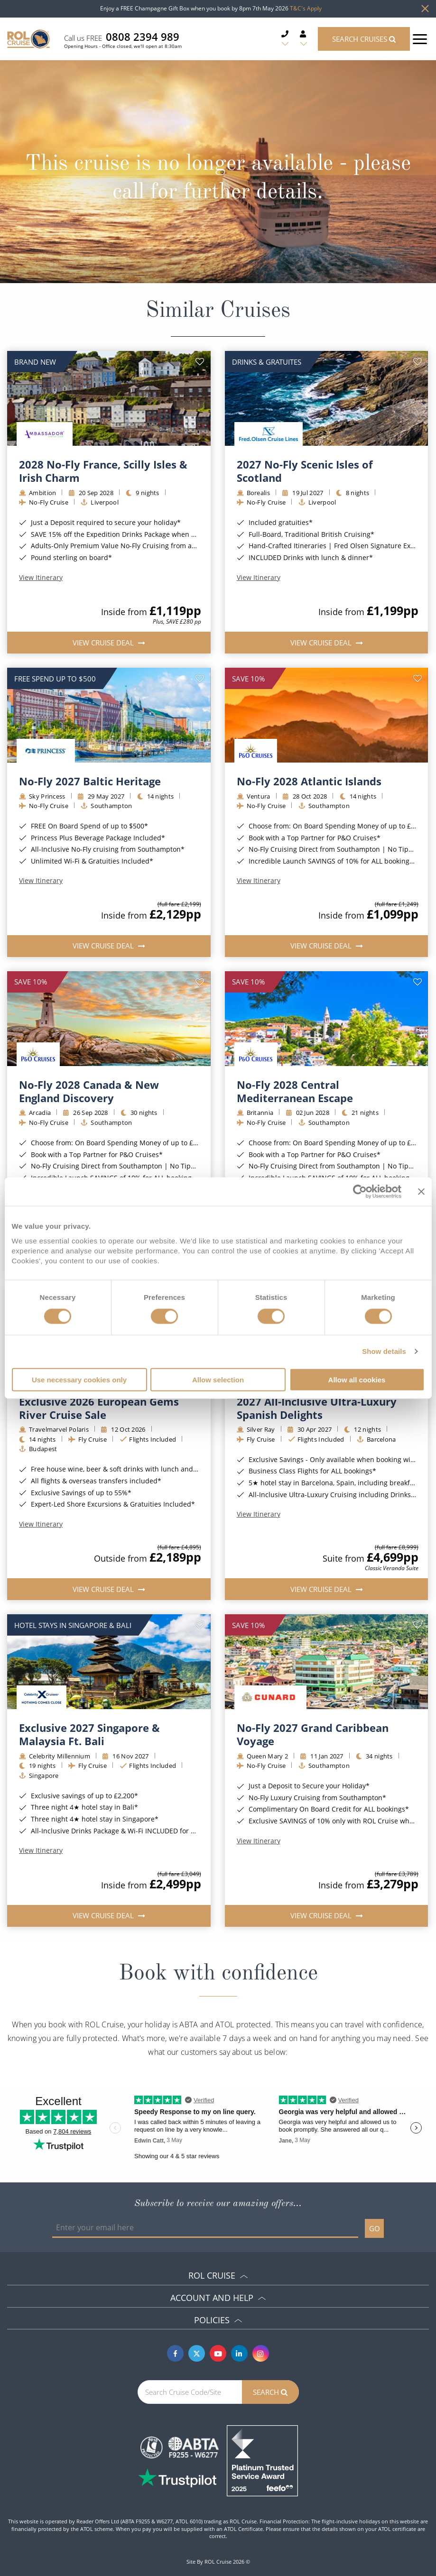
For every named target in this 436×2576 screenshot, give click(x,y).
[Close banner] (421, 1191)
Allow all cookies (357, 1379)
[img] (109, 398)
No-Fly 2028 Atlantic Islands (309, 781)
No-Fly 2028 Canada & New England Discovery (89, 1091)
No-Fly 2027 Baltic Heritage (90, 781)
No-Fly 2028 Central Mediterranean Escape (295, 1091)
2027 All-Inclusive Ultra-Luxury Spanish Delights (317, 1408)
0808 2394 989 (142, 36)
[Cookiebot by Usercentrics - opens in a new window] (359, 1192)
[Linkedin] (239, 2353)
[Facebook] (175, 2353)
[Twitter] (196, 2353)
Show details (384, 1351)
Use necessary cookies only (79, 1379)
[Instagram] (260, 2353)
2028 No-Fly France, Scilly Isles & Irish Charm (103, 471)
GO (374, 2228)
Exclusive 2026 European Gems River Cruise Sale (99, 1408)
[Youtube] (218, 2353)
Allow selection (218, 1379)
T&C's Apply (306, 8)
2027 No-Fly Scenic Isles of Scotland (305, 471)
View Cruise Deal (104, 642)
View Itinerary (41, 577)
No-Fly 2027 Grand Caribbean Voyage (313, 1734)
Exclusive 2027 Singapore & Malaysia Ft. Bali (89, 1734)
